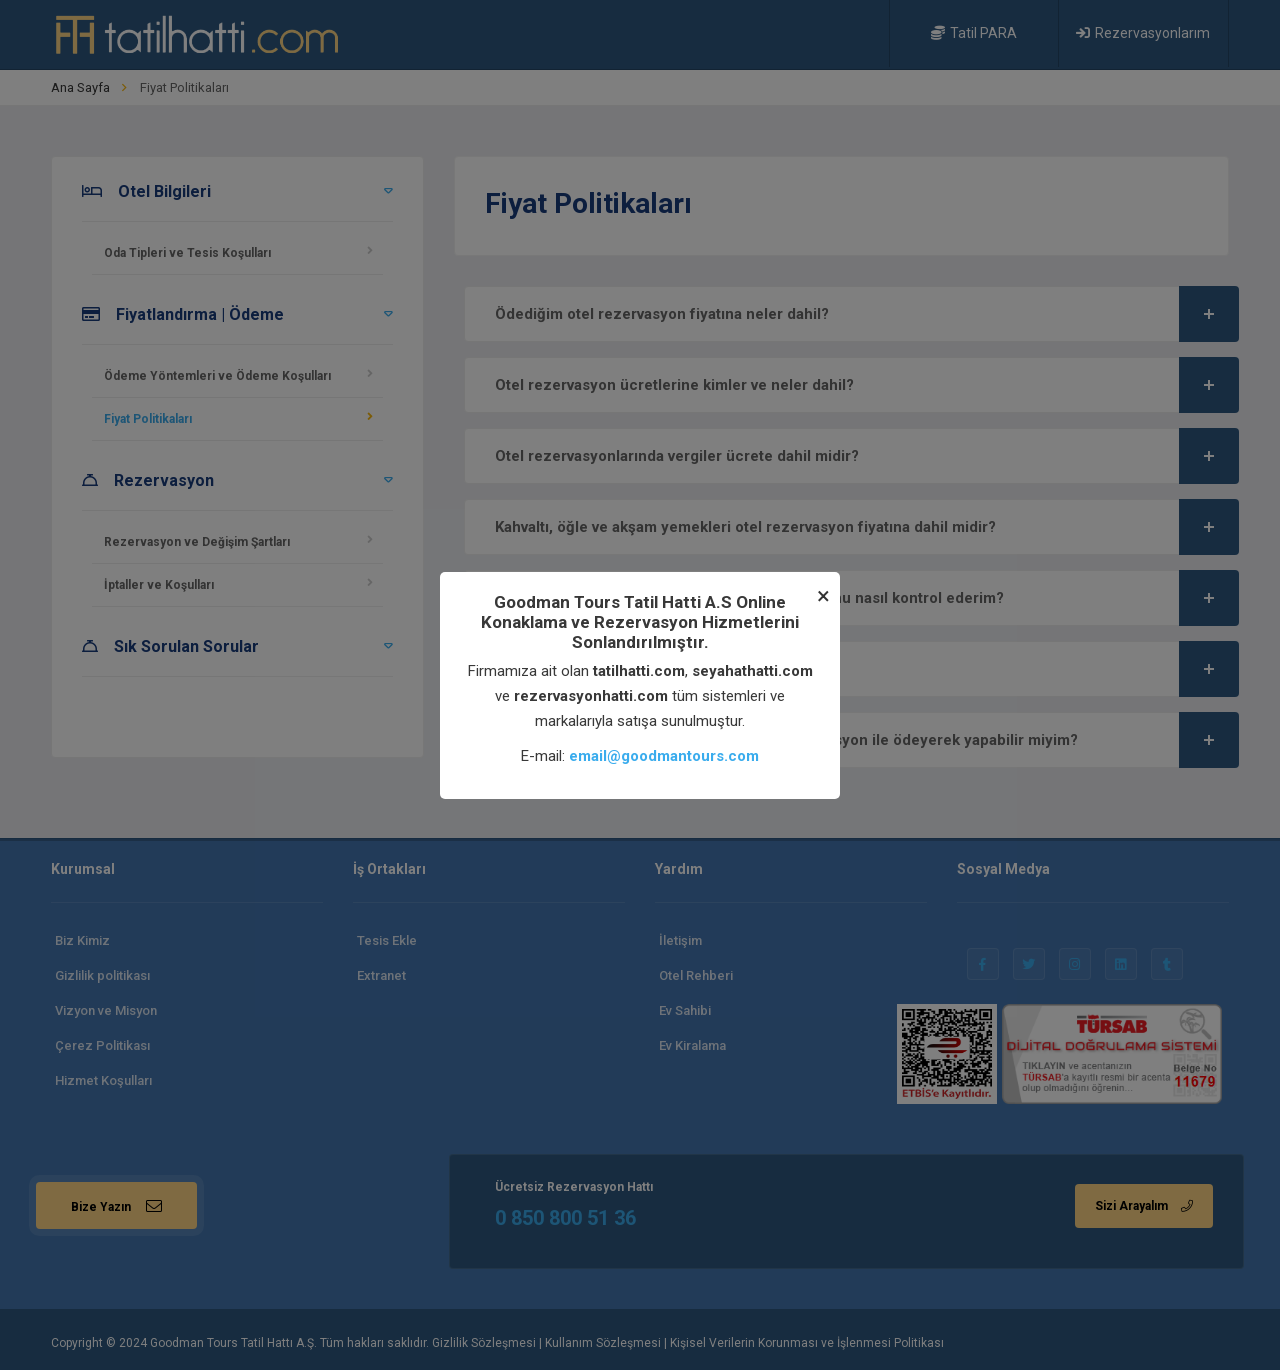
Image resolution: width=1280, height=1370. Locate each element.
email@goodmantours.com (664, 756)
